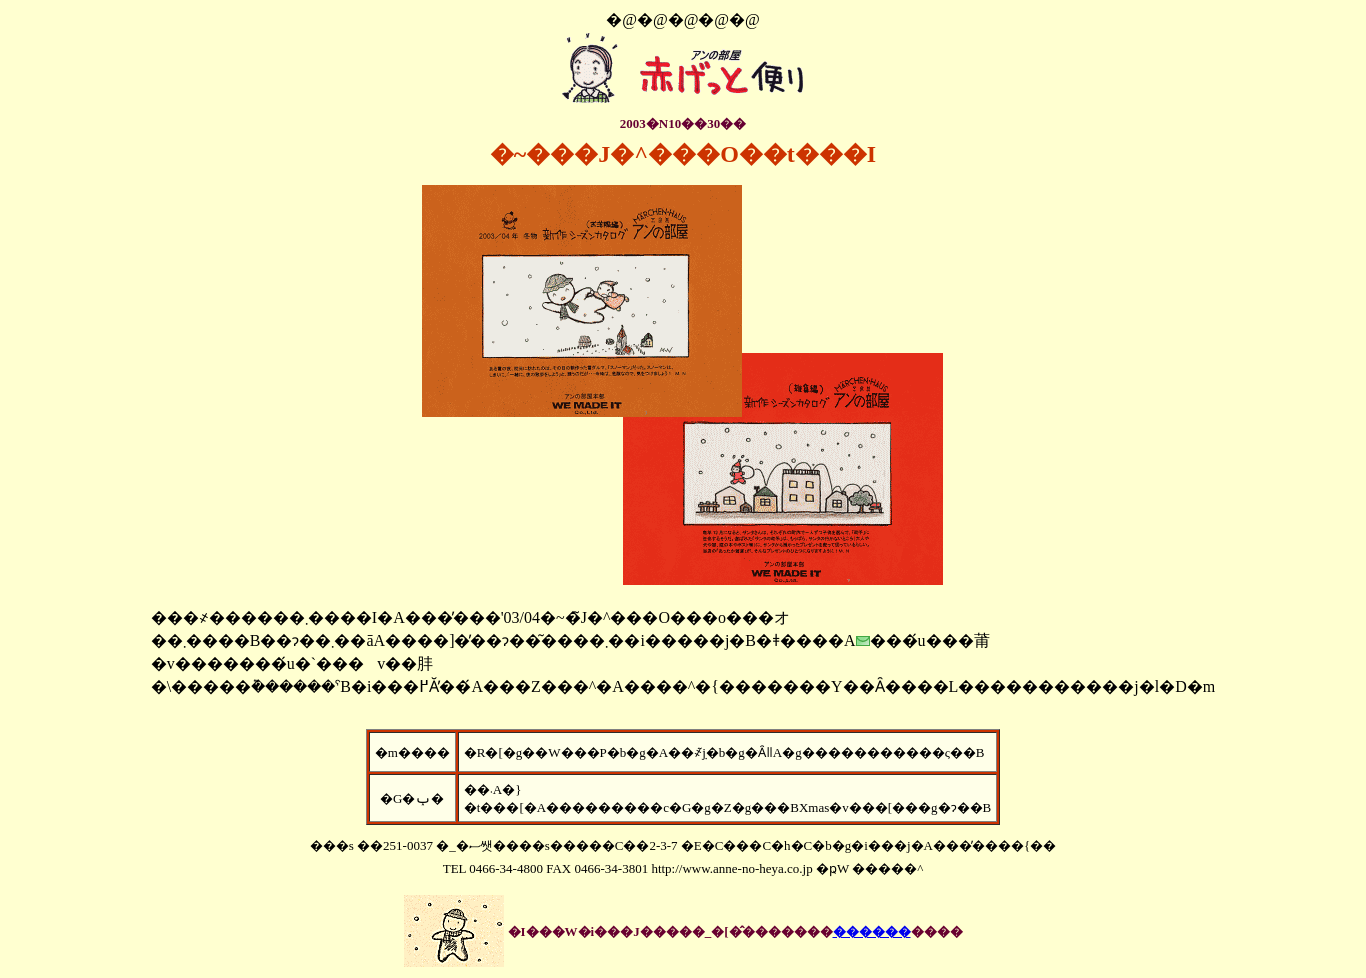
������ (872, 931)
